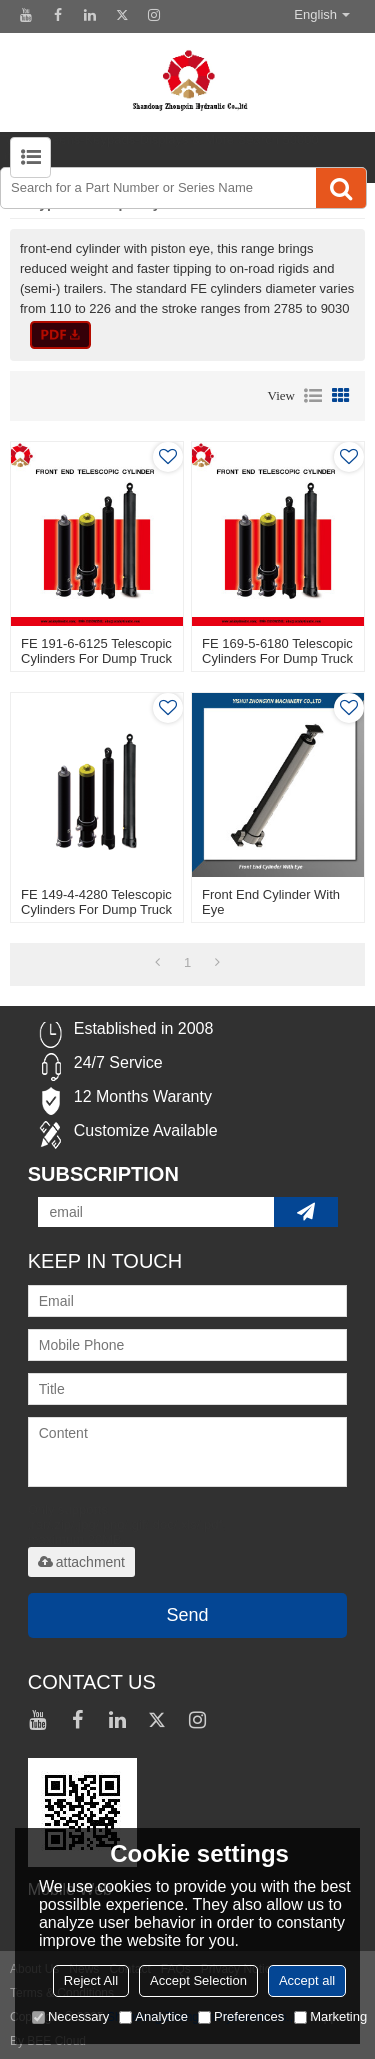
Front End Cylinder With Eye (271, 902)
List (313, 396)
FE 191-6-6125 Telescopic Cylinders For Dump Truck (96, 651)
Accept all (307, 1980)
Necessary (70, 2016)
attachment (81, 1562)
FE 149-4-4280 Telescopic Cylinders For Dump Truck (96, 902)
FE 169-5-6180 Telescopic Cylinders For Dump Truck (277, 651)
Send (187, 1615)
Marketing (330, 2016)
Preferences (241, 2016)
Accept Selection (198, 1980)
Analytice (153, 2016)
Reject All (91, 1980)
